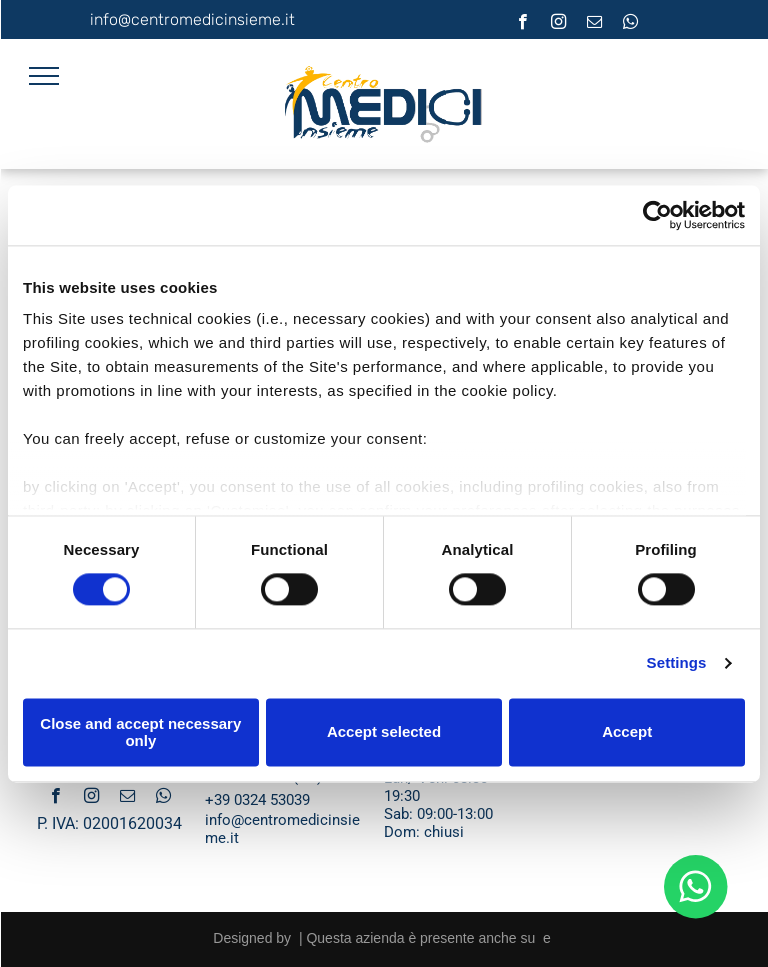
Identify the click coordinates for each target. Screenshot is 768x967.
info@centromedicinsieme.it (192, 19)
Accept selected (384, 732)
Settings (677, 663)
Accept (627, 732)
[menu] (44, 76)
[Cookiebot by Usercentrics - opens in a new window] (657, 215)
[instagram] (558, 24)
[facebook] (522, 24)
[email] (594, 24)
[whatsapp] (630, 24)
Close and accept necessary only (140, 732)
